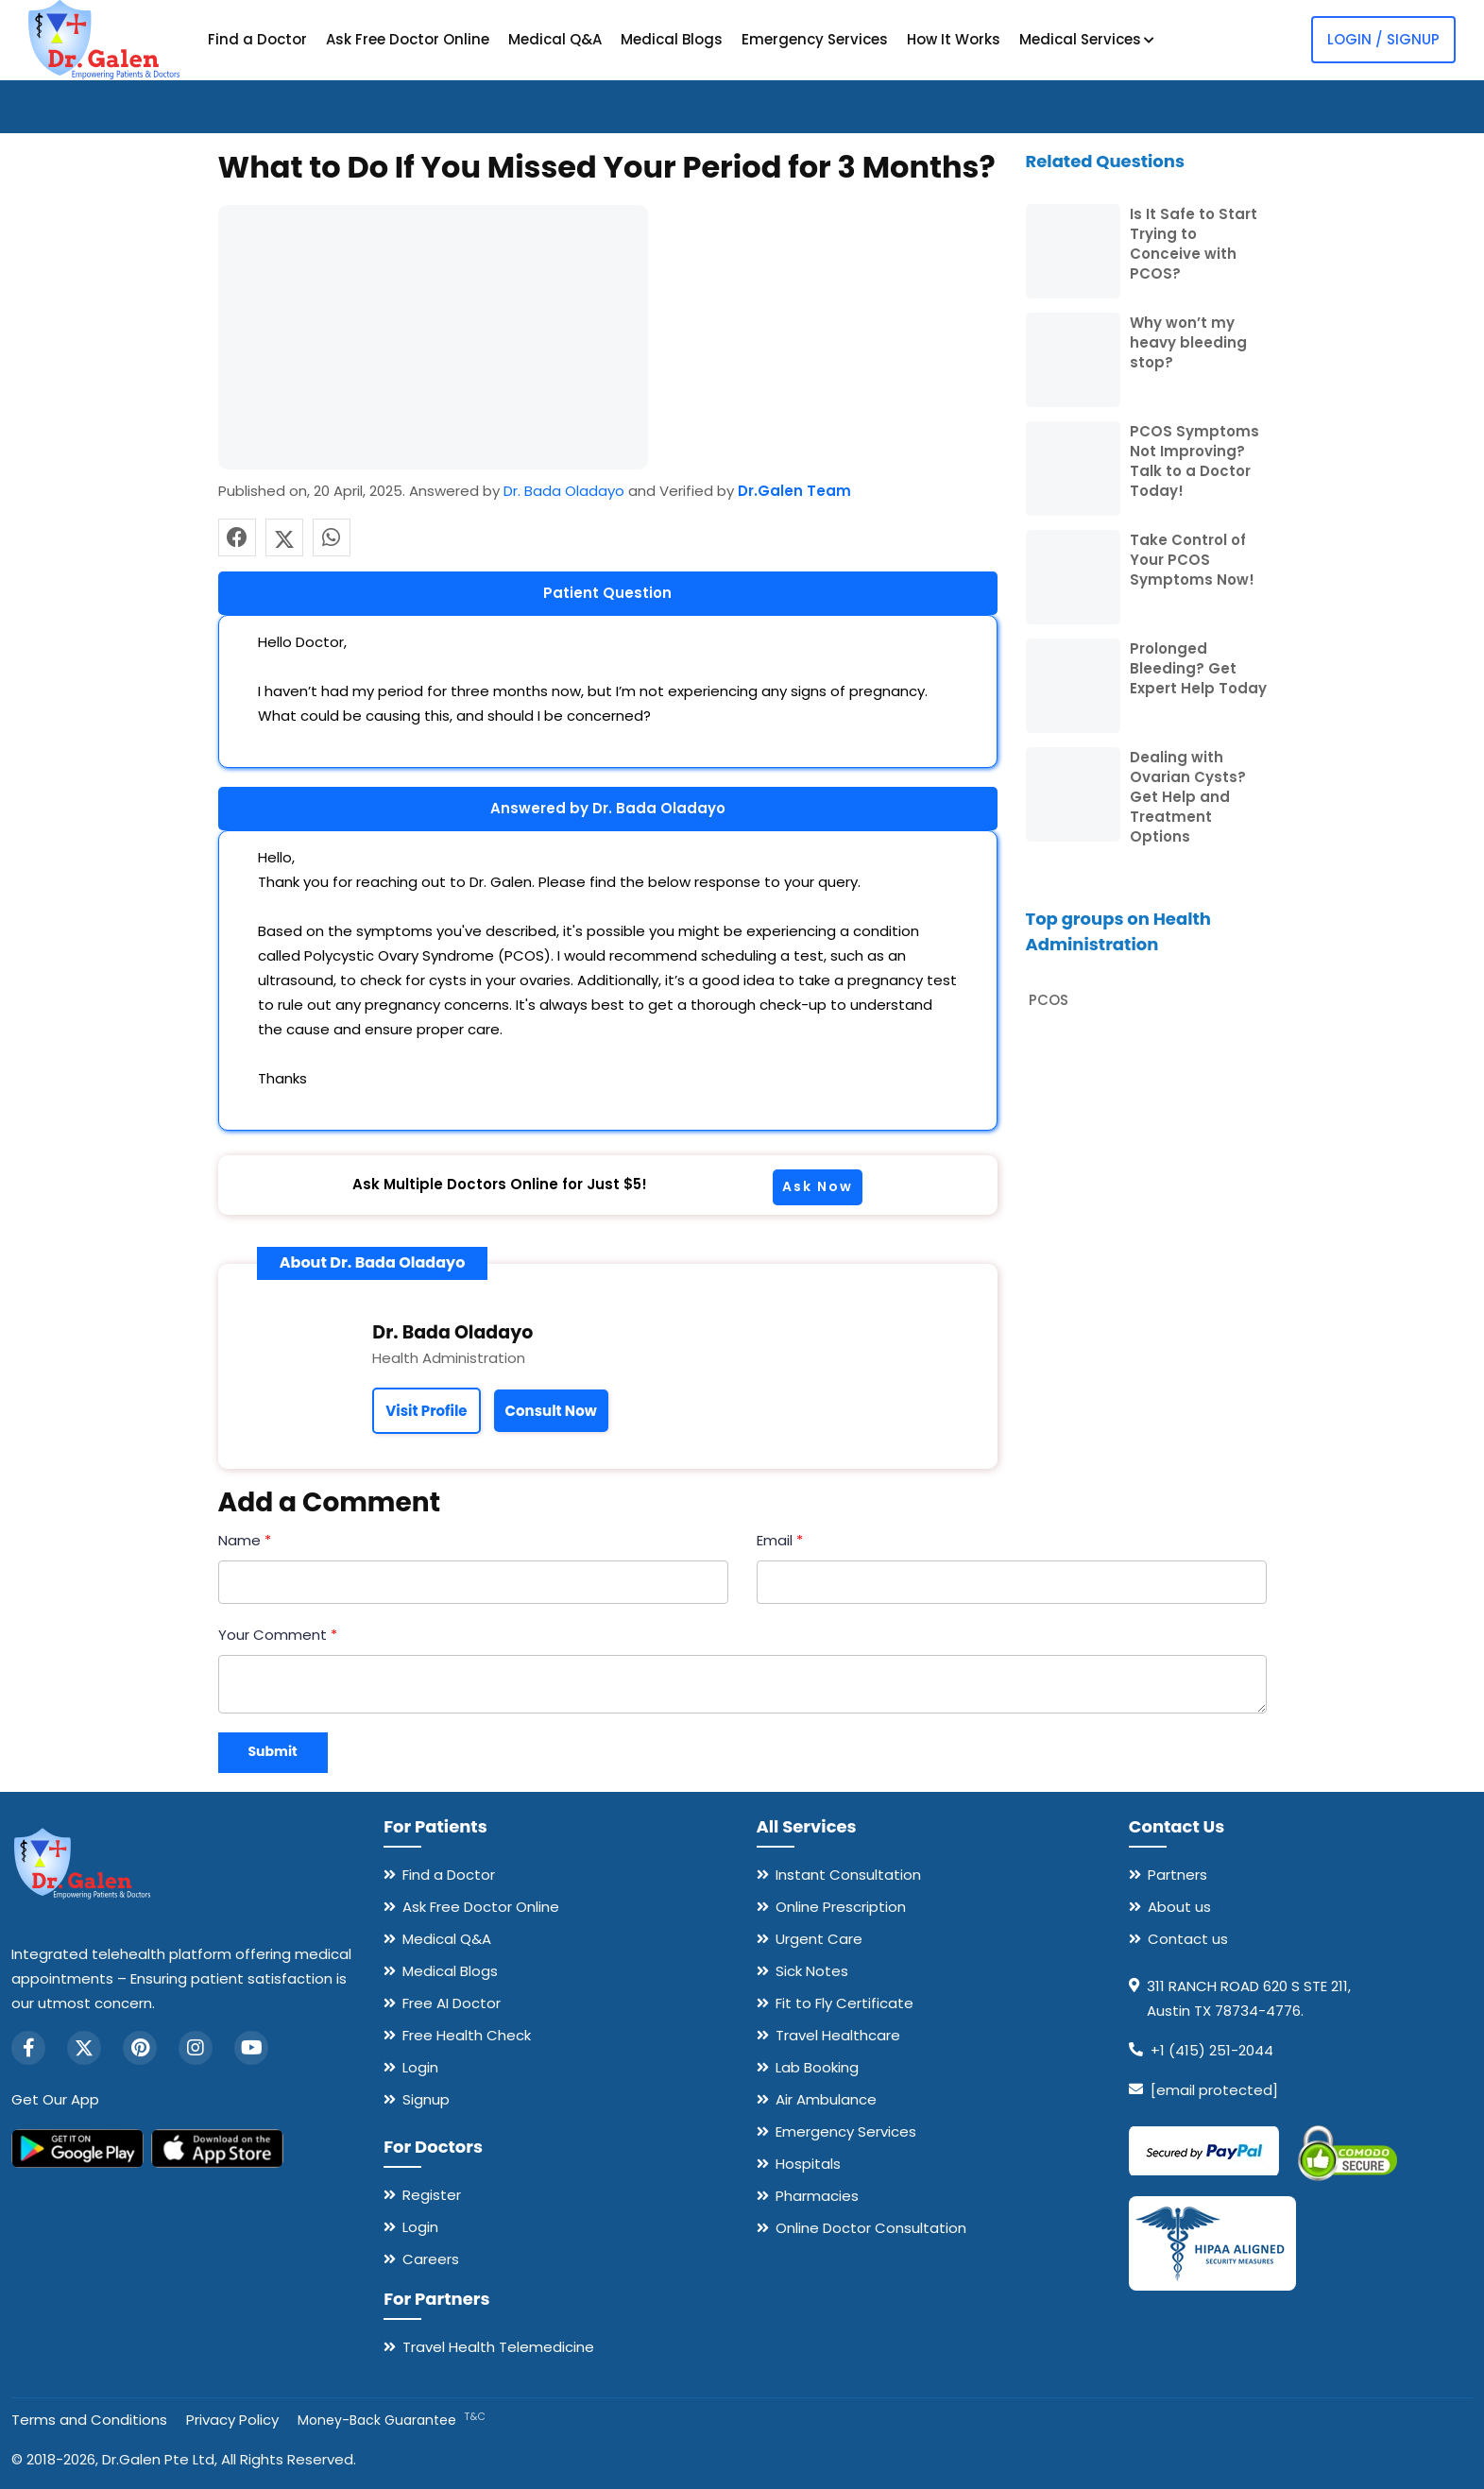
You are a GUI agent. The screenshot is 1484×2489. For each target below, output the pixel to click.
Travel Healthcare (838, 2035)
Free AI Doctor (451, 2003)
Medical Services (1086, 39)
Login (420, 2067)
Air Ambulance (826, 2099)
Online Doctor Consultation (871, 2228)
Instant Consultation (848, 1874)
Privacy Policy (232, 2419)
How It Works (953, 39)
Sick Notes (812, 1971)
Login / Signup (1383, 39)
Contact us (1188, 1939)
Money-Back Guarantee (392, 2420)
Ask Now (817, 1186)
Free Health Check (466, 2035)
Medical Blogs (672, 39)
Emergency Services (815, 39)
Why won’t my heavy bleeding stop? (1188, 342)
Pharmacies (817, 2196)
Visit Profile (426, 1411)
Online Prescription (841, 1907)
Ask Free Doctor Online (407, 39)
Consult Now (551, 1411)
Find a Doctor (257, 39)
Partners (1177, 1874)
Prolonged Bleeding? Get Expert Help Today (1198, 668)
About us (1179, 1907)
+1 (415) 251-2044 (1212, 2050)
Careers (430, 2259)
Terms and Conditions (89, 2419)
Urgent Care (819, 1939)
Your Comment (277, 1635)
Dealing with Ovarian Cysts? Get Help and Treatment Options (1188, 796)
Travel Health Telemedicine (498, 2347)
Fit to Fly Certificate (844, 2003)
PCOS (1048, 1000)
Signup (426, 2099)
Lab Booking (817, 2067)
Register (431, 2195)
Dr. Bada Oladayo (563, 491)
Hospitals (808, 2164)
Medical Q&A (555, 39)
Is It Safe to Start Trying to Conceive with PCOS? (1193, 243)
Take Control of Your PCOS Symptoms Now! (1192, 559)
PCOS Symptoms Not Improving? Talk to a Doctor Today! (1194, 461)
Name (244, 1540)
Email (780, 1540)
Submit (273, 1751)
